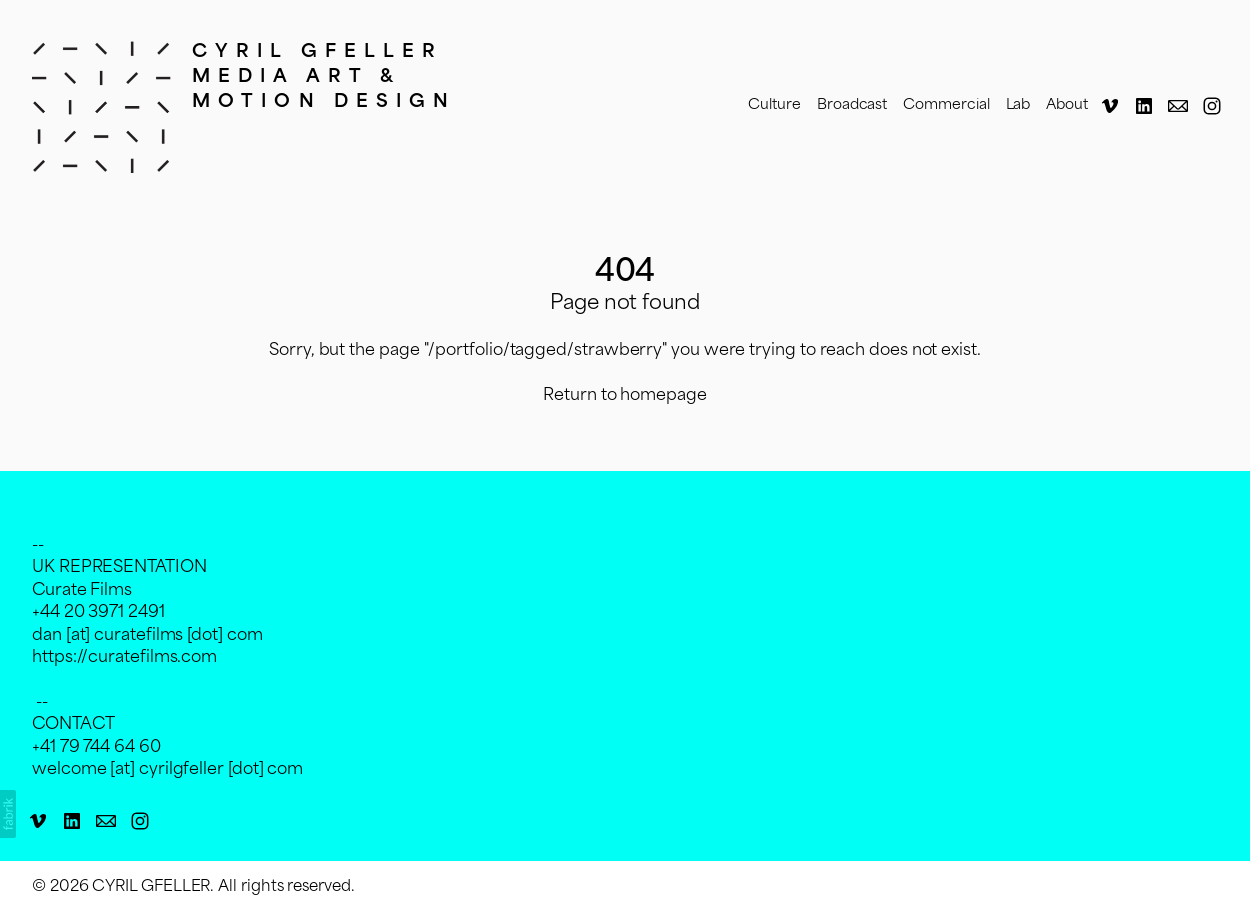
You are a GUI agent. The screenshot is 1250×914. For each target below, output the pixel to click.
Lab (1018, 105)
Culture (774, 105)
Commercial (946, 105)
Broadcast (852, 105)
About (1067, 105)
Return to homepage (625, 396)
